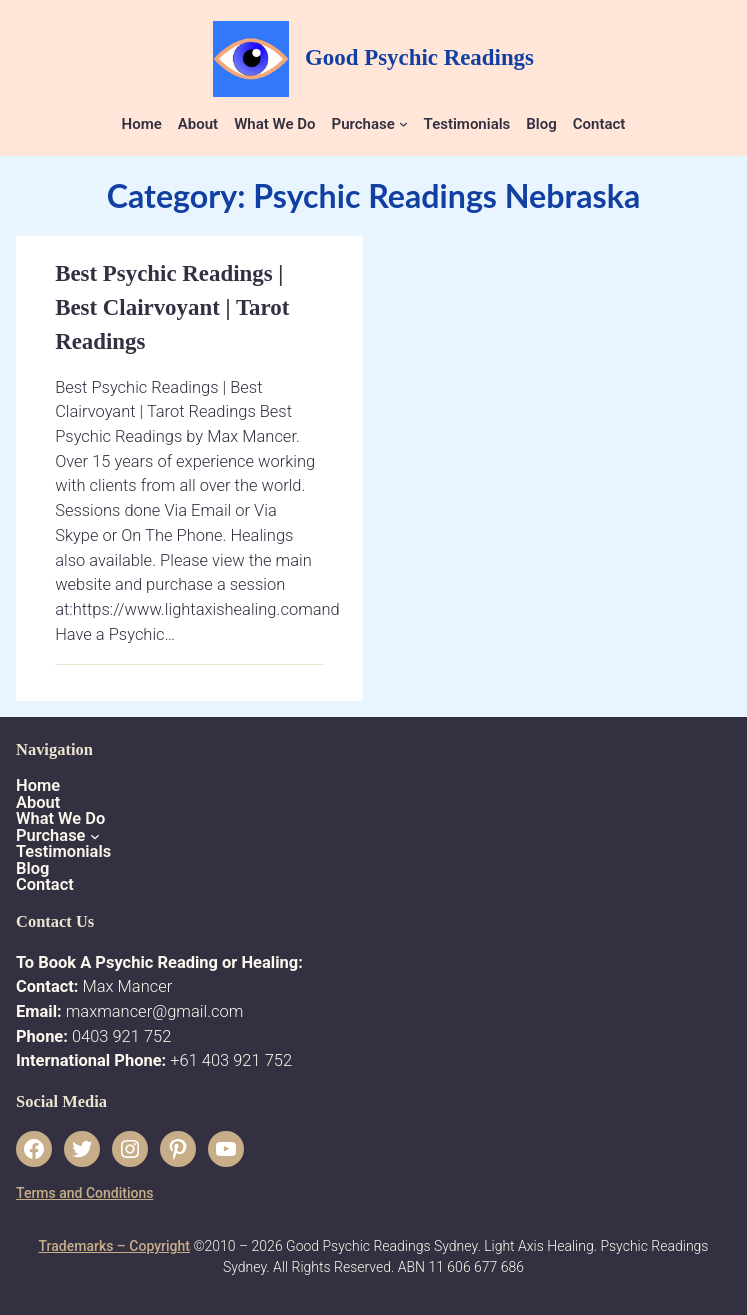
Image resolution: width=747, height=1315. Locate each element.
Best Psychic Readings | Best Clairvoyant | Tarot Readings (172, 308)
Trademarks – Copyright (114, 1246)
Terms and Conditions (84, 1193)
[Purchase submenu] (403, 123)
